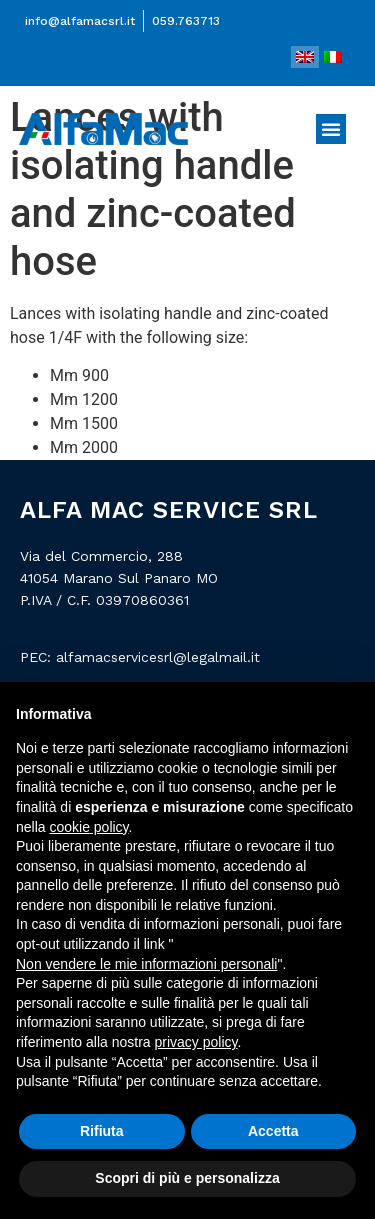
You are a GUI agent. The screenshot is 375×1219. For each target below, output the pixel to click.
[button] (331, 129)
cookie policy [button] (88, 827)
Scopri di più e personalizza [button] (187, 1178)
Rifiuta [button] (102, 1131)
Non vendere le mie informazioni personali (146, 964)
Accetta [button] (273, 1131)
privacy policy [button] (196, 1042)
